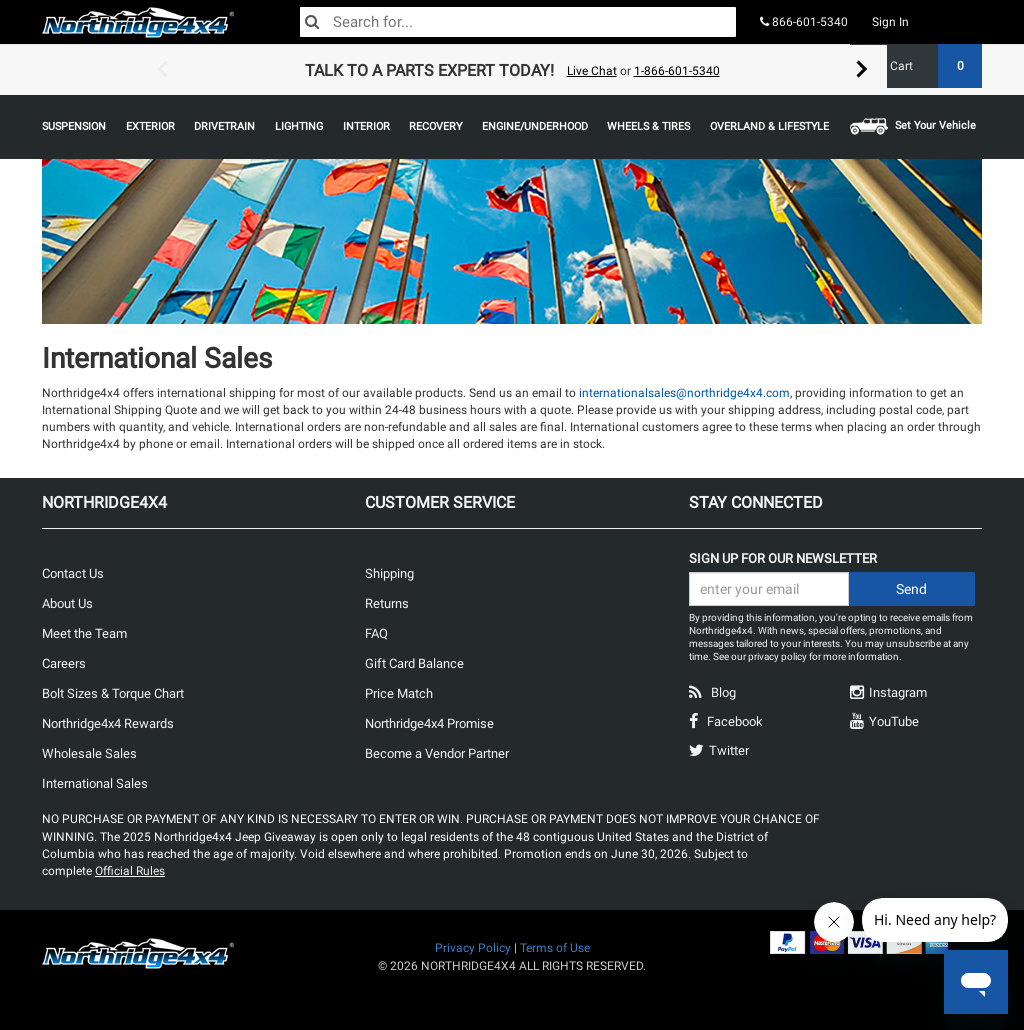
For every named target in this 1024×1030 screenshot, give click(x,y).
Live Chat (592, 71)
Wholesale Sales (89, 753)
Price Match (399, 693)
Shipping (389, 573)
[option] (512, 70)
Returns (387, 603)
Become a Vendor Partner (437, 753)
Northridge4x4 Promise (429, 723)
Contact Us (73, 573)
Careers (64, 663)
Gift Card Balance (414, 663)
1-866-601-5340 (677, 71)
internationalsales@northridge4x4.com (684, 393)
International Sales (95, 783)
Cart (928, 66)
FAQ (376, 633)
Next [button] (862, 70)
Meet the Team (84, 633)
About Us (67, 603)
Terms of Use (555, 948)
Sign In (890, 22)
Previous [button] (162, 70)
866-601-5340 (804, 22)
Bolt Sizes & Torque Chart (113, 693)
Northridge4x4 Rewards (108, 723)
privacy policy (777, 656)
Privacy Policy (473, 948)
